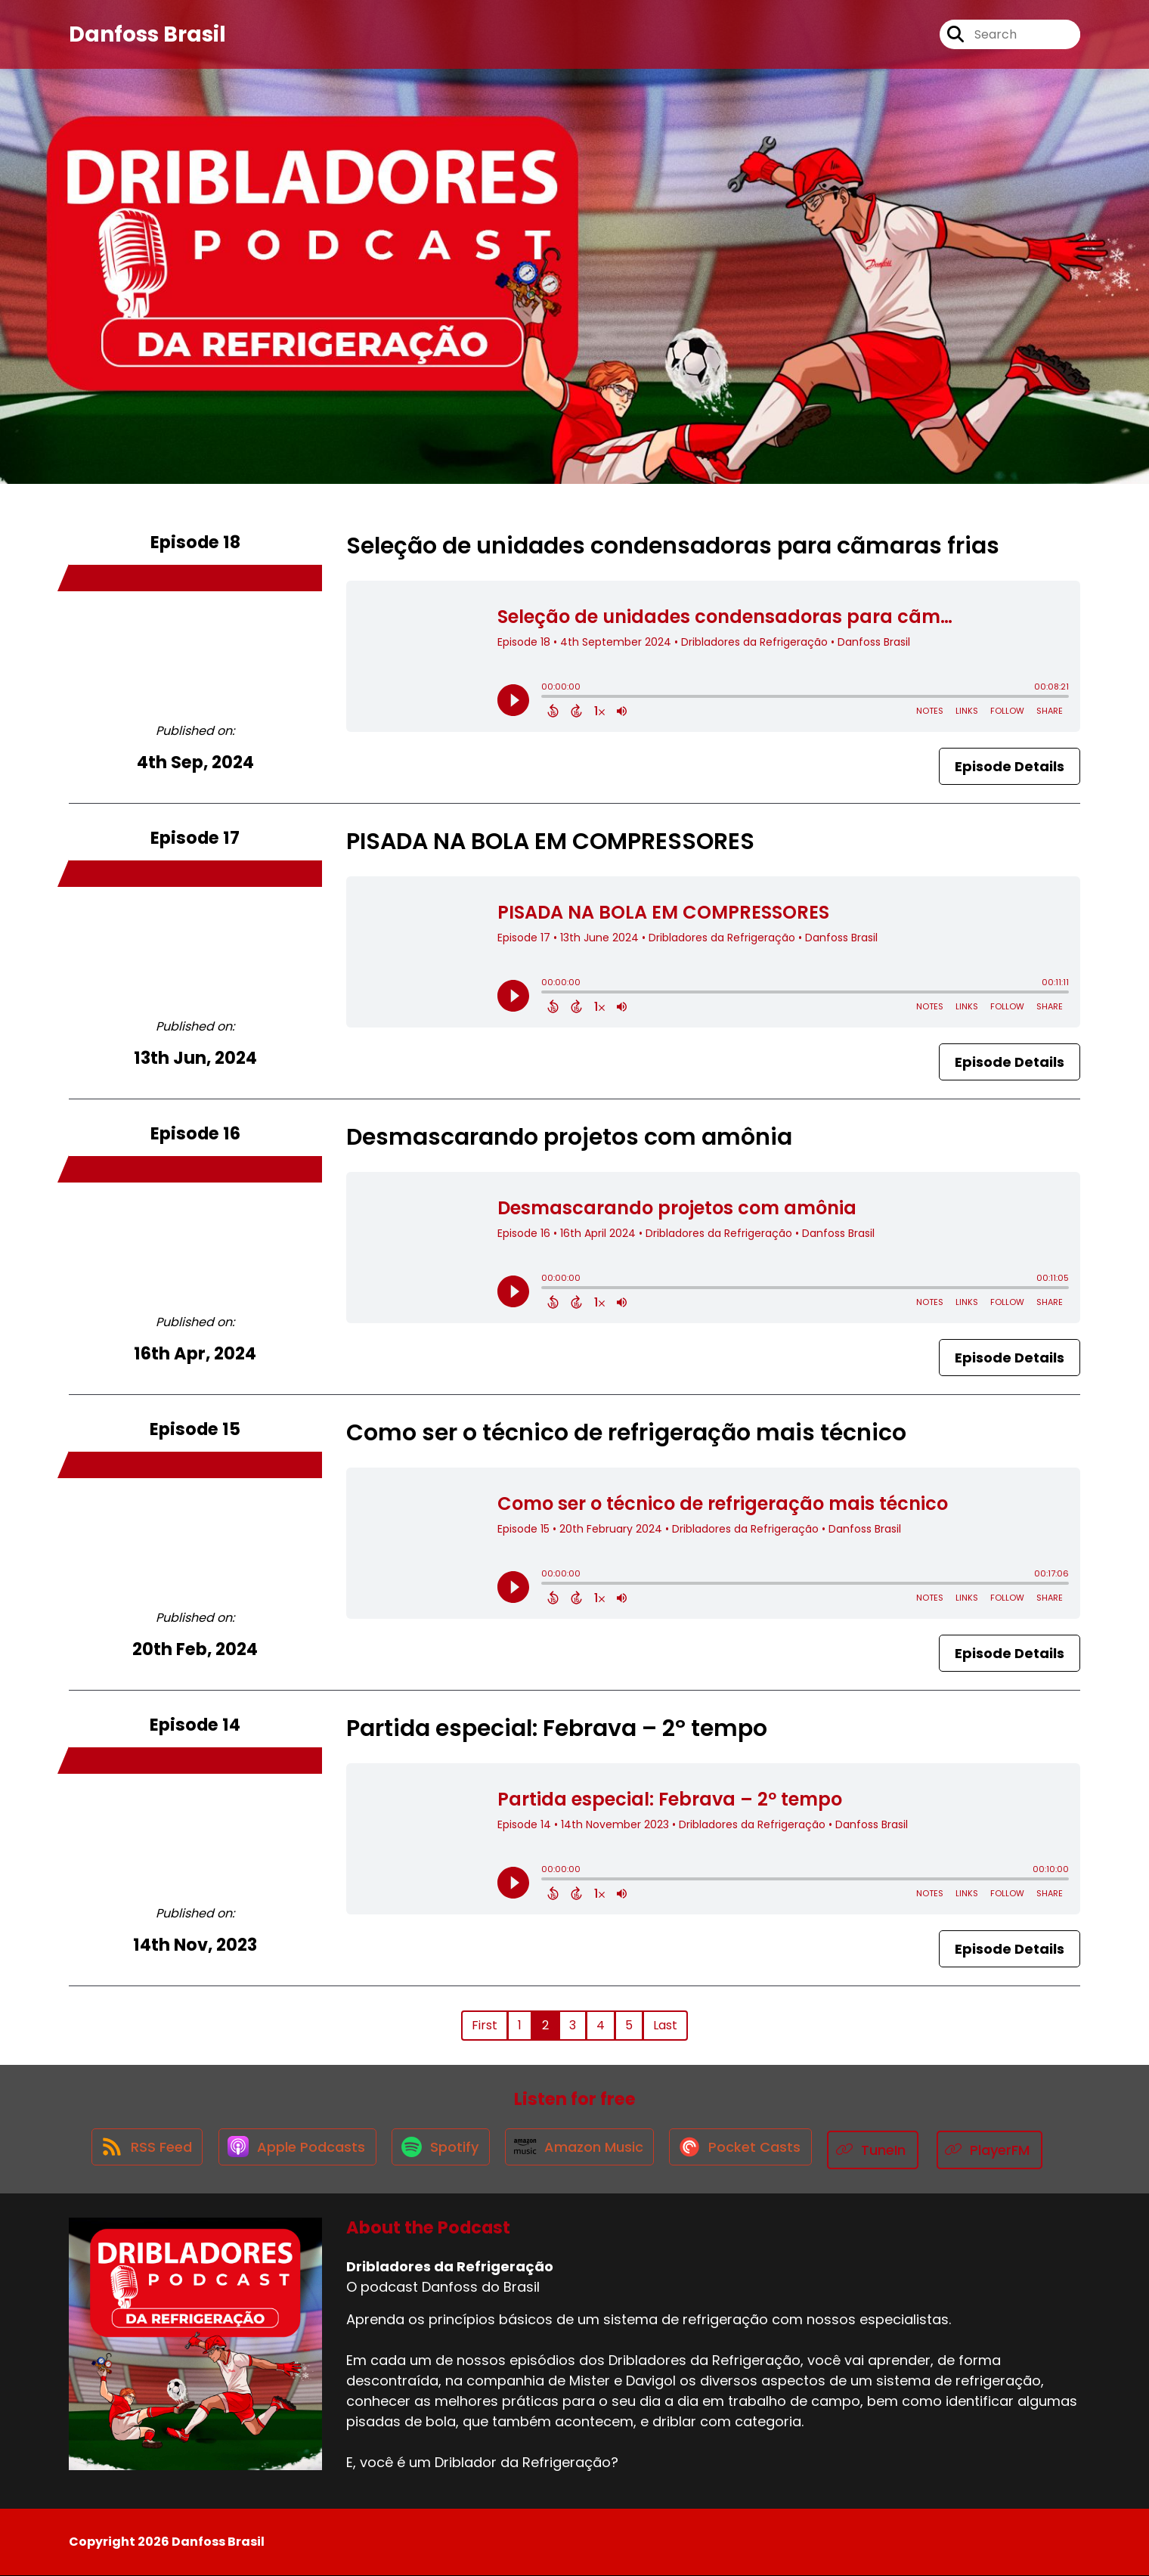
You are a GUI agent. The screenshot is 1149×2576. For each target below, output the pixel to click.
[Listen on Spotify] (439, 2150)
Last (665, 2025)
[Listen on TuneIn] (885, 2150)
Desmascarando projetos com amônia (569, 1137)
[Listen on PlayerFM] (1002, 2150)
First (484, 2025)
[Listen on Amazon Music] (582, 2150)
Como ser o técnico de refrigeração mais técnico (626, 1433)
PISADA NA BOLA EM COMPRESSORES (550, 841)
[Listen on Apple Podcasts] (291, 2150)
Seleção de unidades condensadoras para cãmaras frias (672, 546)
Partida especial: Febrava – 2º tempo (556, 1728)
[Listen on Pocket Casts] (749, 2150)
